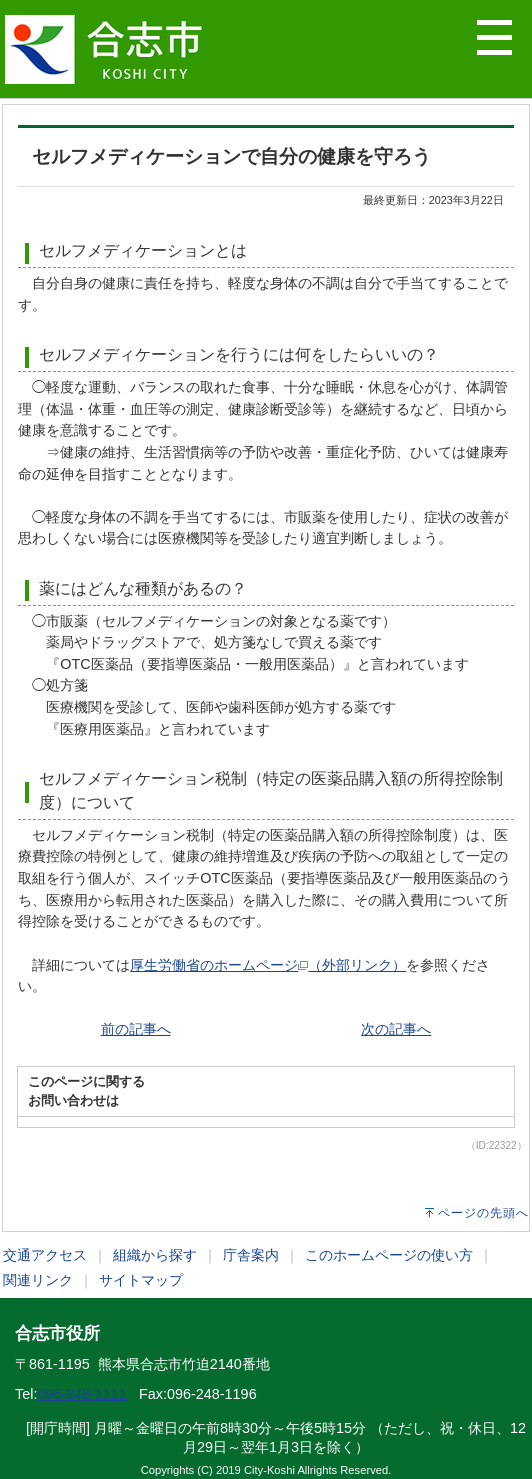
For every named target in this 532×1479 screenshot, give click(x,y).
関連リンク (38, 1280)
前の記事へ (136, 1029)
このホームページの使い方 (389, 1255)
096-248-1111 (82, 1394)
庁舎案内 (251, 1255)
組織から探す (155, 1255)
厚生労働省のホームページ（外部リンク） (268, 965)
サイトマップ (141, 1280)
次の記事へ (396, 1029)
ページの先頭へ (483, 1213)
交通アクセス (45, 1255)
